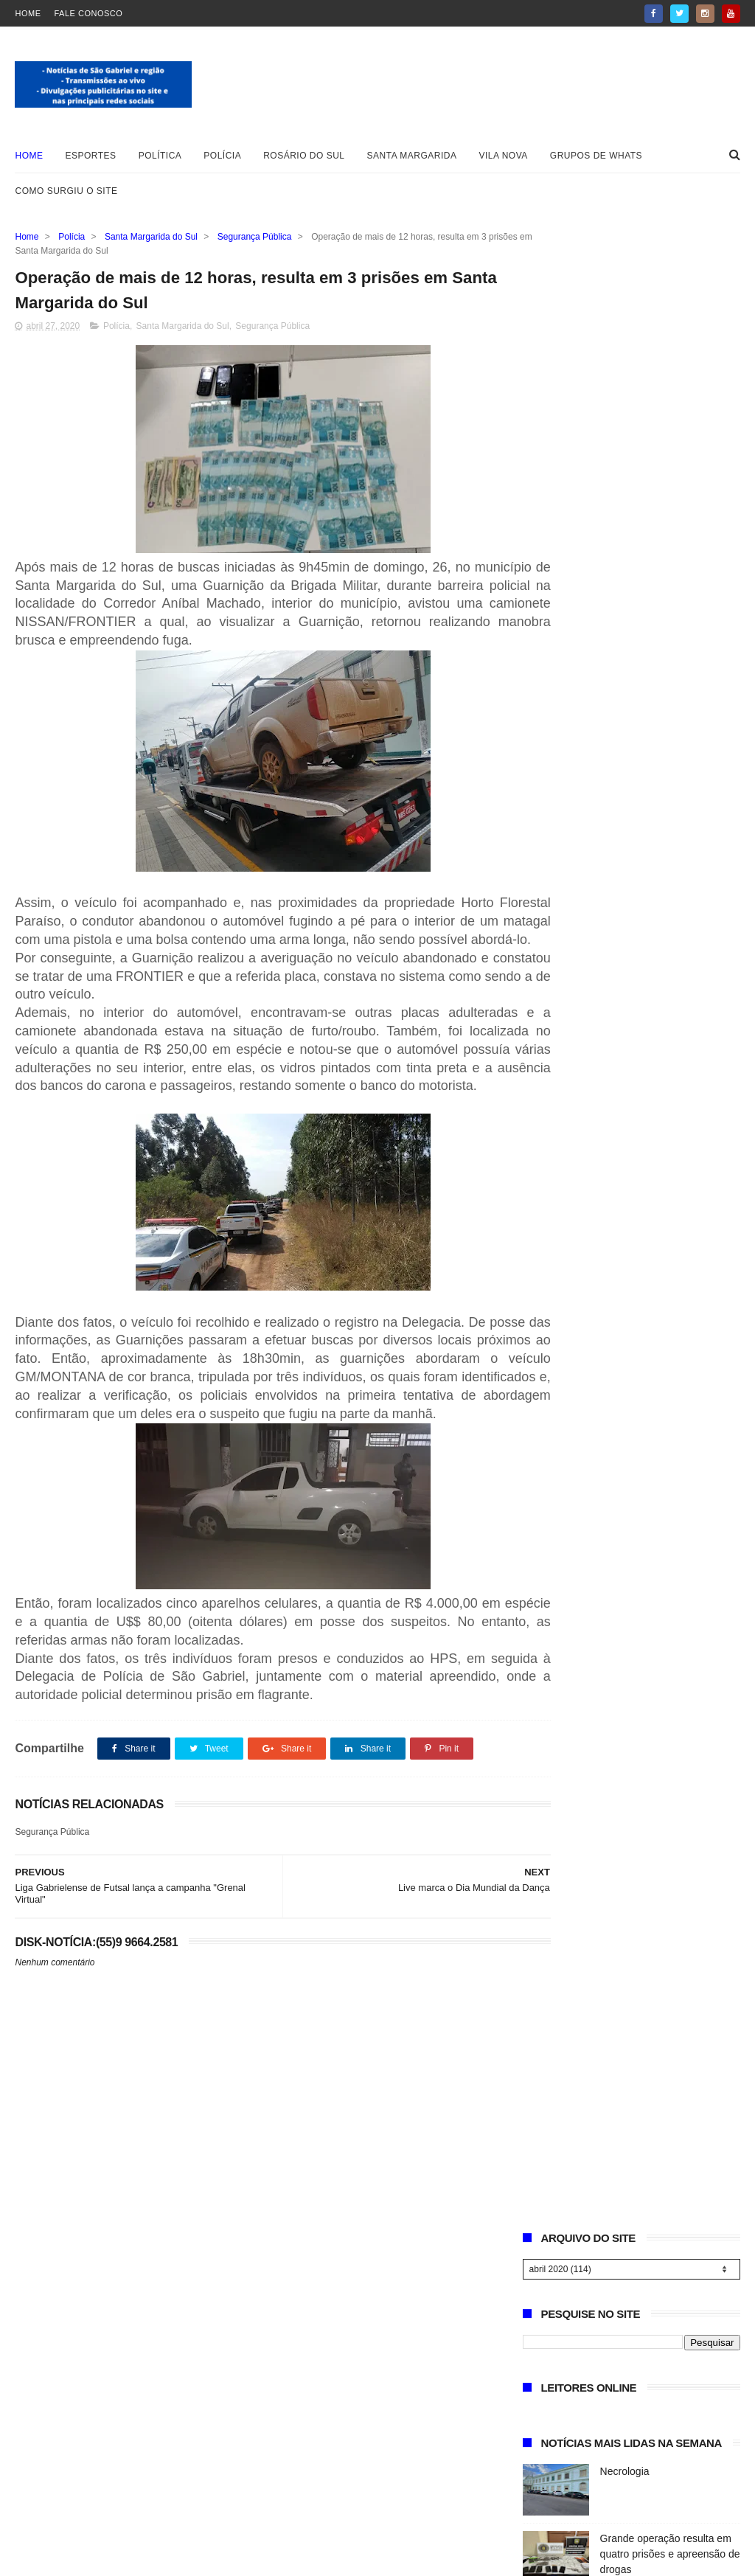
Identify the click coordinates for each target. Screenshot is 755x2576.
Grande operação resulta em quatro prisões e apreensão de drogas (670, 580)
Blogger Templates (61, 2557)
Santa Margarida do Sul (151, 237)
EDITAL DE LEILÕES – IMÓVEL (597, 699)
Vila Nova (503, 155)
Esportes (90, 155)
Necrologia (625, 498)
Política (160, 155)
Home (28, 13)
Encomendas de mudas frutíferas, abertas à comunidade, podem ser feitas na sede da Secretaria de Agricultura (631, 931)
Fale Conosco (88, 13)
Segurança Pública (255, 237)
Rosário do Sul (303, 155)
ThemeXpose (196, 2557)
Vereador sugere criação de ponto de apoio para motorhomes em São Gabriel (666, 647)
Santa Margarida (412, 155)
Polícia (222, 155)
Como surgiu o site (66, 191)
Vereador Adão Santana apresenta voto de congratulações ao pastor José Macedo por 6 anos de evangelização (625, 838)
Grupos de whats (596, 155)
